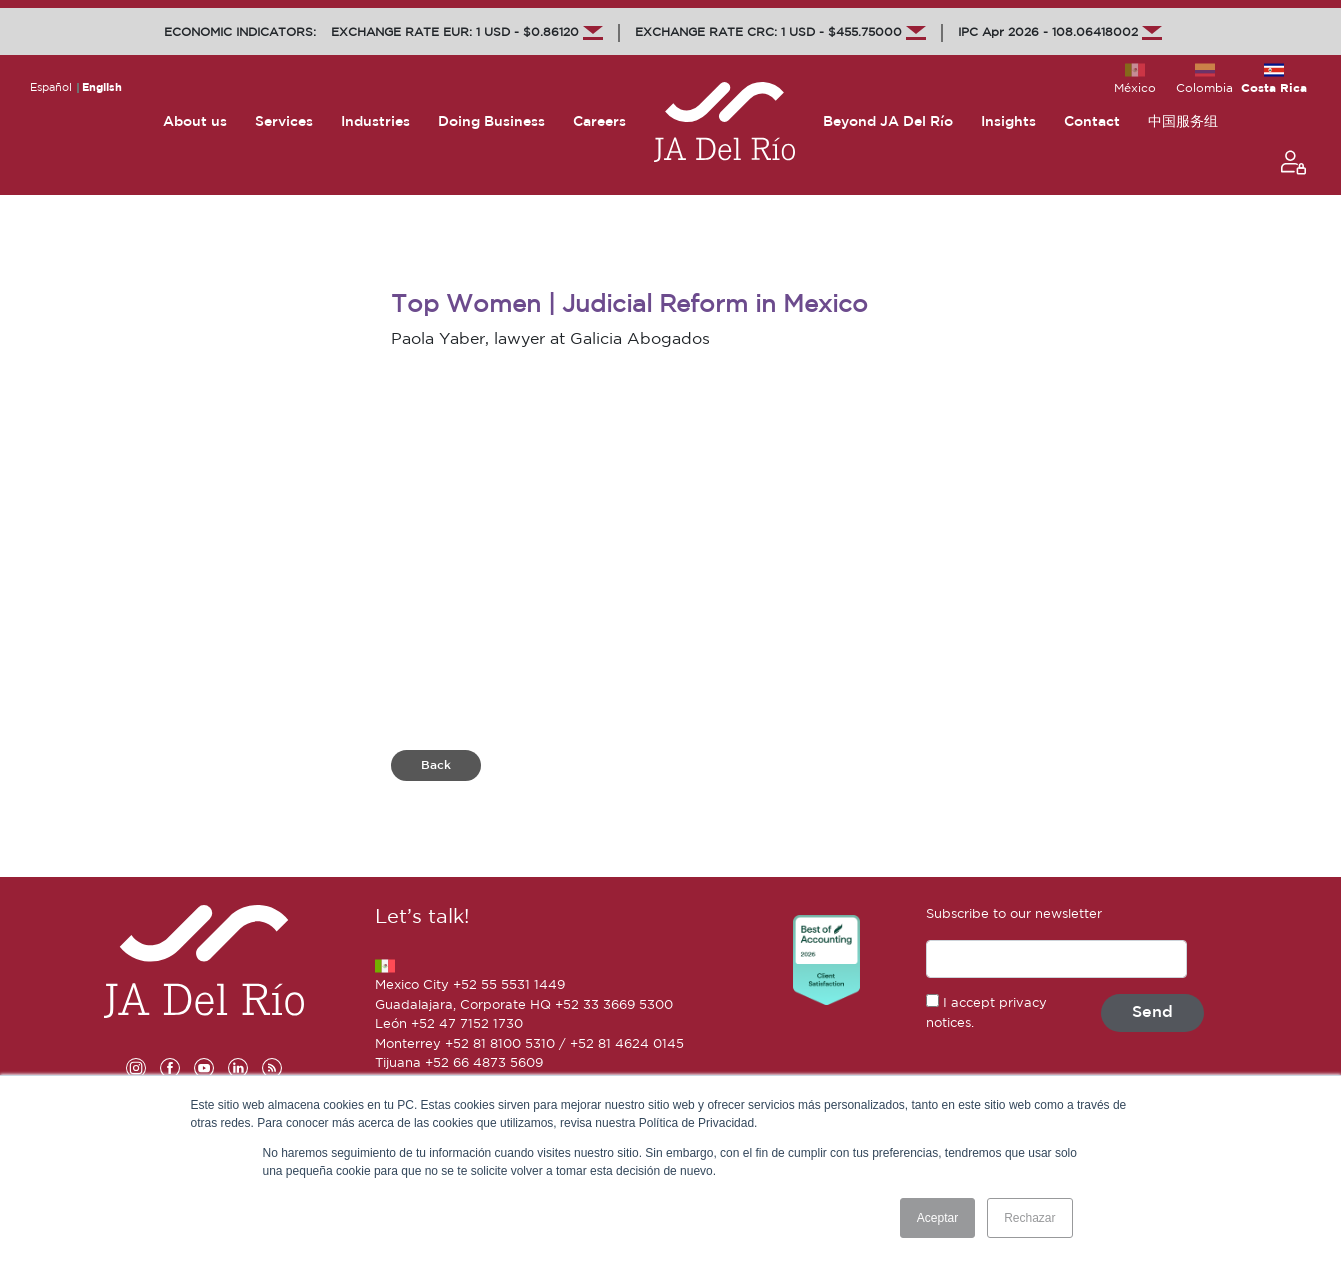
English (102, 88)
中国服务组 (1183, 122)
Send (1152, 1012)
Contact (1092, 122)
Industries (375, 122)
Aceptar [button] (937, 1218)
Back (436, 765)
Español (51, 88)
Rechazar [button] (1029, 1218)
